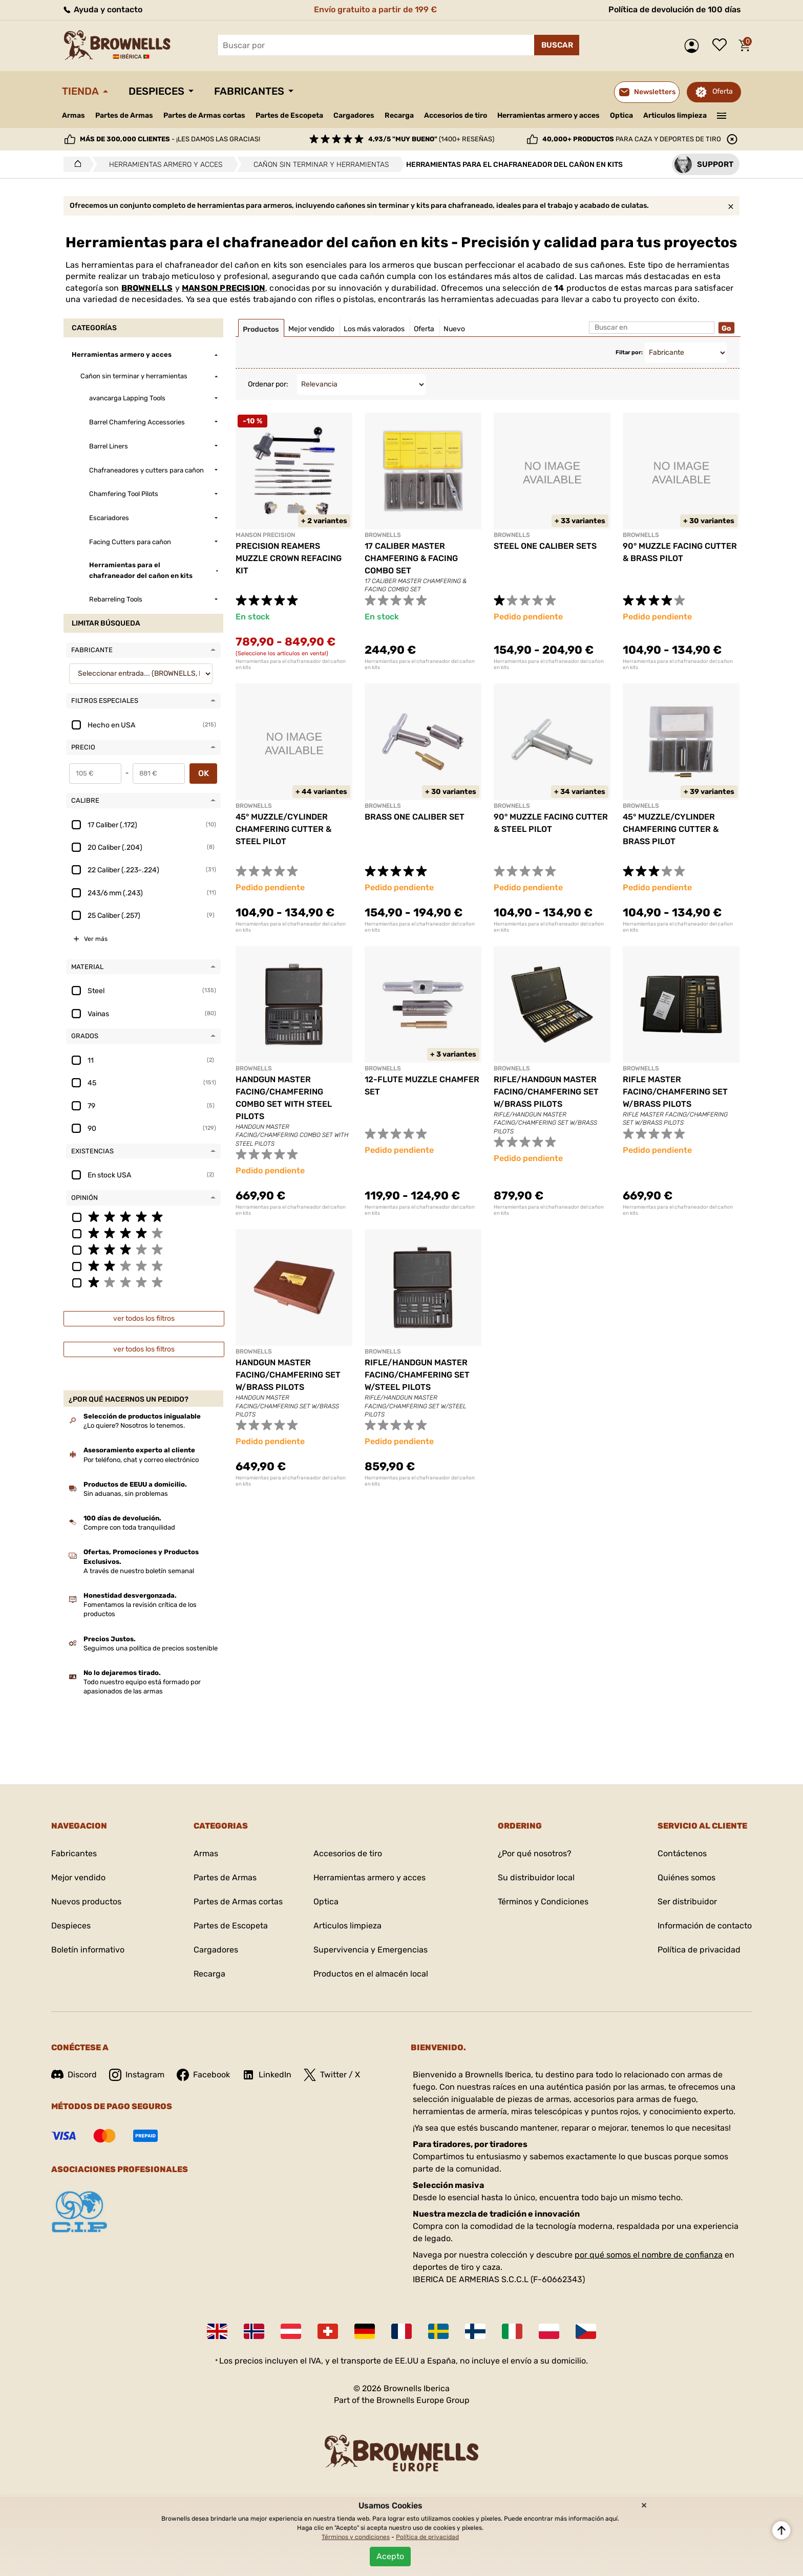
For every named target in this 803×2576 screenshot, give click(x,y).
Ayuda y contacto (102, 9)
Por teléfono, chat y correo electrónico (141, 1460)
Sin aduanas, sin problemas (125, 1493)
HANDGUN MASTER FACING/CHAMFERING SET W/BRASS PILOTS (288, 1375)
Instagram (136, 2075)
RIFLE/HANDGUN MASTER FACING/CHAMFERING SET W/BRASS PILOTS (546, 1092)
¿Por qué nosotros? (535, 1853)
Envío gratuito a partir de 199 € (375, 9)
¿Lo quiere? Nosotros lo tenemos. (134, 1425)
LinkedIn (266, 2075)
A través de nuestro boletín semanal (138, 1571)
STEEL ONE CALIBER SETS (545, 546)
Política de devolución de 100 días (674, 9)
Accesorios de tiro (455, 115)
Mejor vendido (78, 1877)
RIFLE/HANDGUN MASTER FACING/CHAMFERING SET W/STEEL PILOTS (417, 1375)
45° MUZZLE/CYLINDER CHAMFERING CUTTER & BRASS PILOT (671, 829)
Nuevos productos (86, 1901)
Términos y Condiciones (543, 1901)
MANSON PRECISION (223, 288)
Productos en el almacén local (370, 1974)
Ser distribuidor (687, 1901)
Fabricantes (249, 91)
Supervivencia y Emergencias (370, 1950)
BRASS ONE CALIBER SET (414, 817)
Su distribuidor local (536, 1877)
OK (203, 773)
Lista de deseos (722, 45)
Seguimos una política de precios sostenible (150, 1648)
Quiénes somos (686, 1877)
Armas (73, 115)
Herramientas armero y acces (548, 115)
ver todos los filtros (144, 1318)
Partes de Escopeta (289, 115)
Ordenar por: (268, 384)
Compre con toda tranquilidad (129, 1527)
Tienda (80, 91)
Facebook (203, 2075)
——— (722, 115)
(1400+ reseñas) (431, 139)
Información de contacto (705, 1925)
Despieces (156, 91)
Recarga (399, 115)
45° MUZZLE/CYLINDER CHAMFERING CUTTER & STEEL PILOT (283, 829)
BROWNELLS (147, 288)
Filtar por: (629, 352)
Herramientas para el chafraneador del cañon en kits (291, 664)
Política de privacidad (699, 1950)
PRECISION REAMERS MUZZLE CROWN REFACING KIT (289, 558)
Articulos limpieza (675, 115)
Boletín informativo (87, 1950)
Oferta (722, 91)
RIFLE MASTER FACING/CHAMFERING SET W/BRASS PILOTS (675, 1092)
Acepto (390, 2556)
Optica (621, 115)
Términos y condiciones (356, 2537)
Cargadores (353, 115)
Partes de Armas (124, 115)
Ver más (96, 938)
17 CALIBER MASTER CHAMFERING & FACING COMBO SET (411, 558)
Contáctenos (682, 1853)
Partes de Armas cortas (204, 115)
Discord (74, 2074)
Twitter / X (332, 2075)
